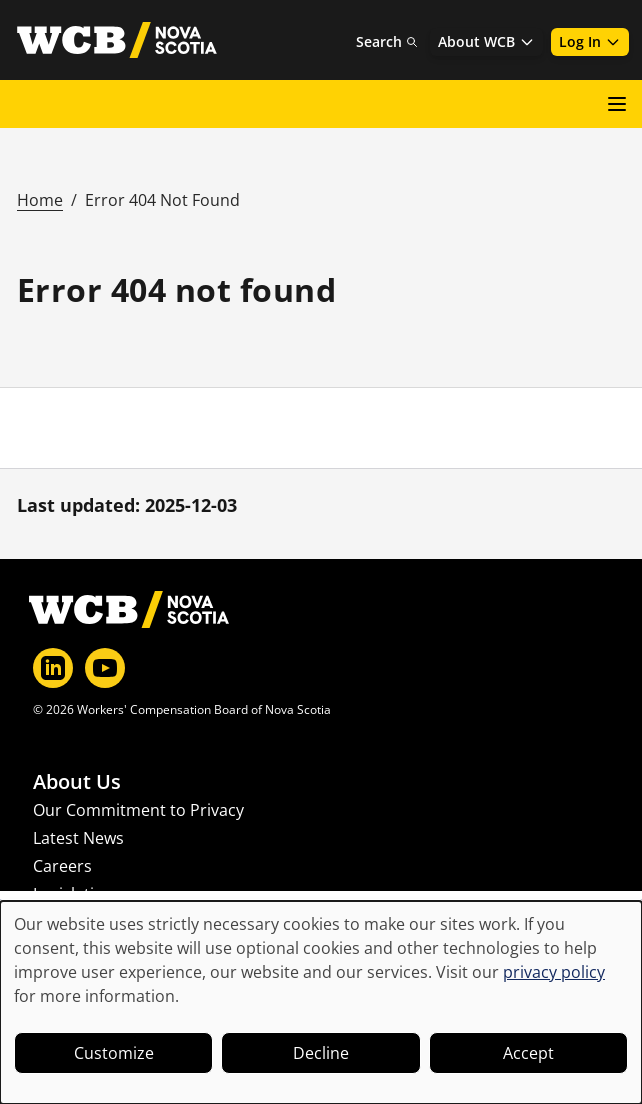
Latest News (78, 838)
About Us (77, 782)
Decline (321, 1053)
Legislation (73, 894)
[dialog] (321, 1002)
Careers (62, 866)
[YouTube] (105, 668)
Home (40, 200)
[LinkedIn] (53, 668)
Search (387, 41)
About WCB (486, 41)
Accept (528, 1053)
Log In (590, 41)
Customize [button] (114, 1053)
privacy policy (554, 972)
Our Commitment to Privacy (138, 810)
